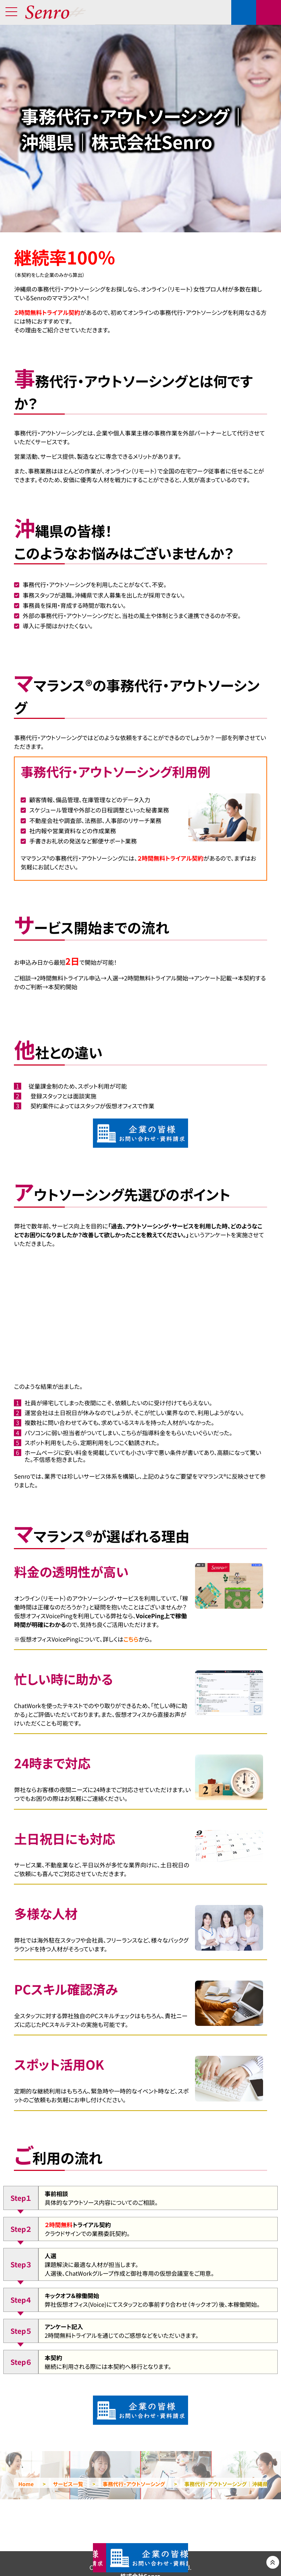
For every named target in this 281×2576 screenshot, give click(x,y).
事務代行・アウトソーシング (133, 2484)
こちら (130, 1639)
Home (26, 2484)
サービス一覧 (68, 2484)
